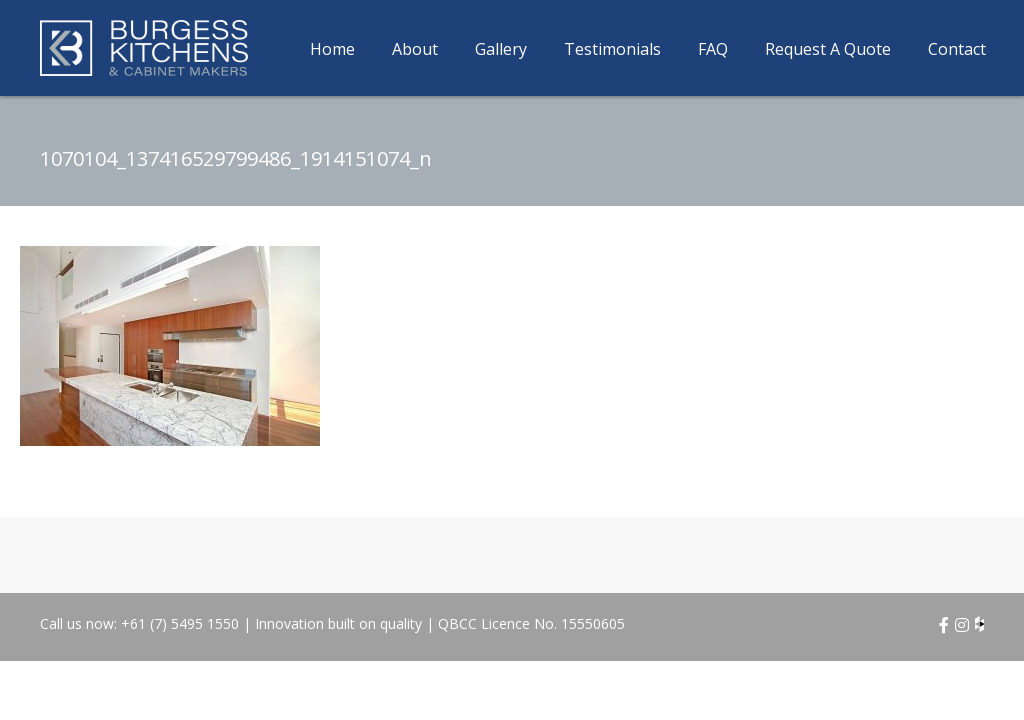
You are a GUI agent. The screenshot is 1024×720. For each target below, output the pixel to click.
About (415, 49)
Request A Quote (828, 49)
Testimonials (612, 49)
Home (332, 49)
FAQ (713, 49)
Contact (957, 49)
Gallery (501, 49)
